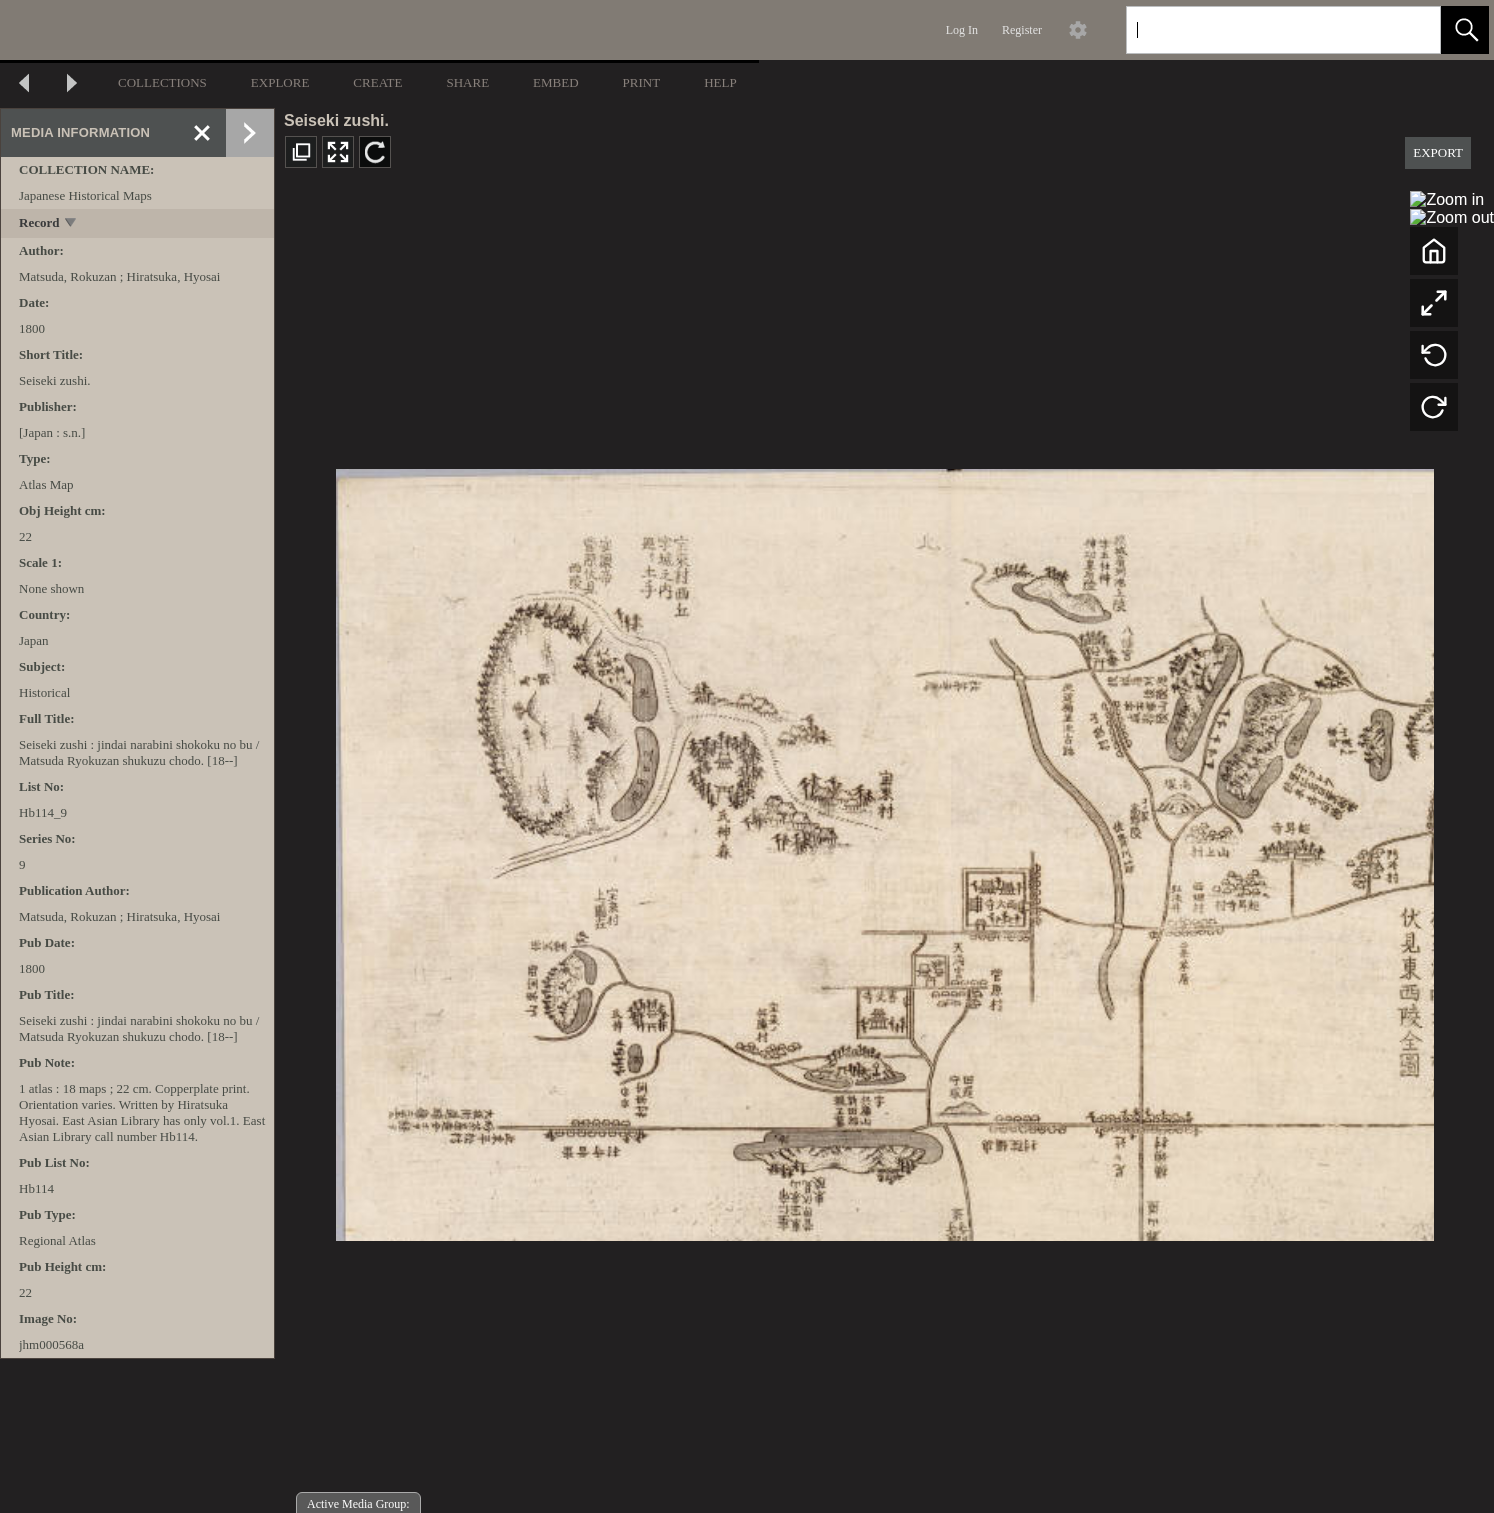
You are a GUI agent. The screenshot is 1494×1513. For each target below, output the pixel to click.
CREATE (377, 82)
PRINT (642, 82)
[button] (1465, 30)
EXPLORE (280, 82)
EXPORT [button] (1438, 152)
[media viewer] (884, 849)
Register (1022, 30)
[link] (1409, 29)
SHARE (467, 82)
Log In (962, 30)
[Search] (1260, 30)
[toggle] (71, 224)
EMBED (556, 82)
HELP (720, 82)
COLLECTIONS (162, 82)
